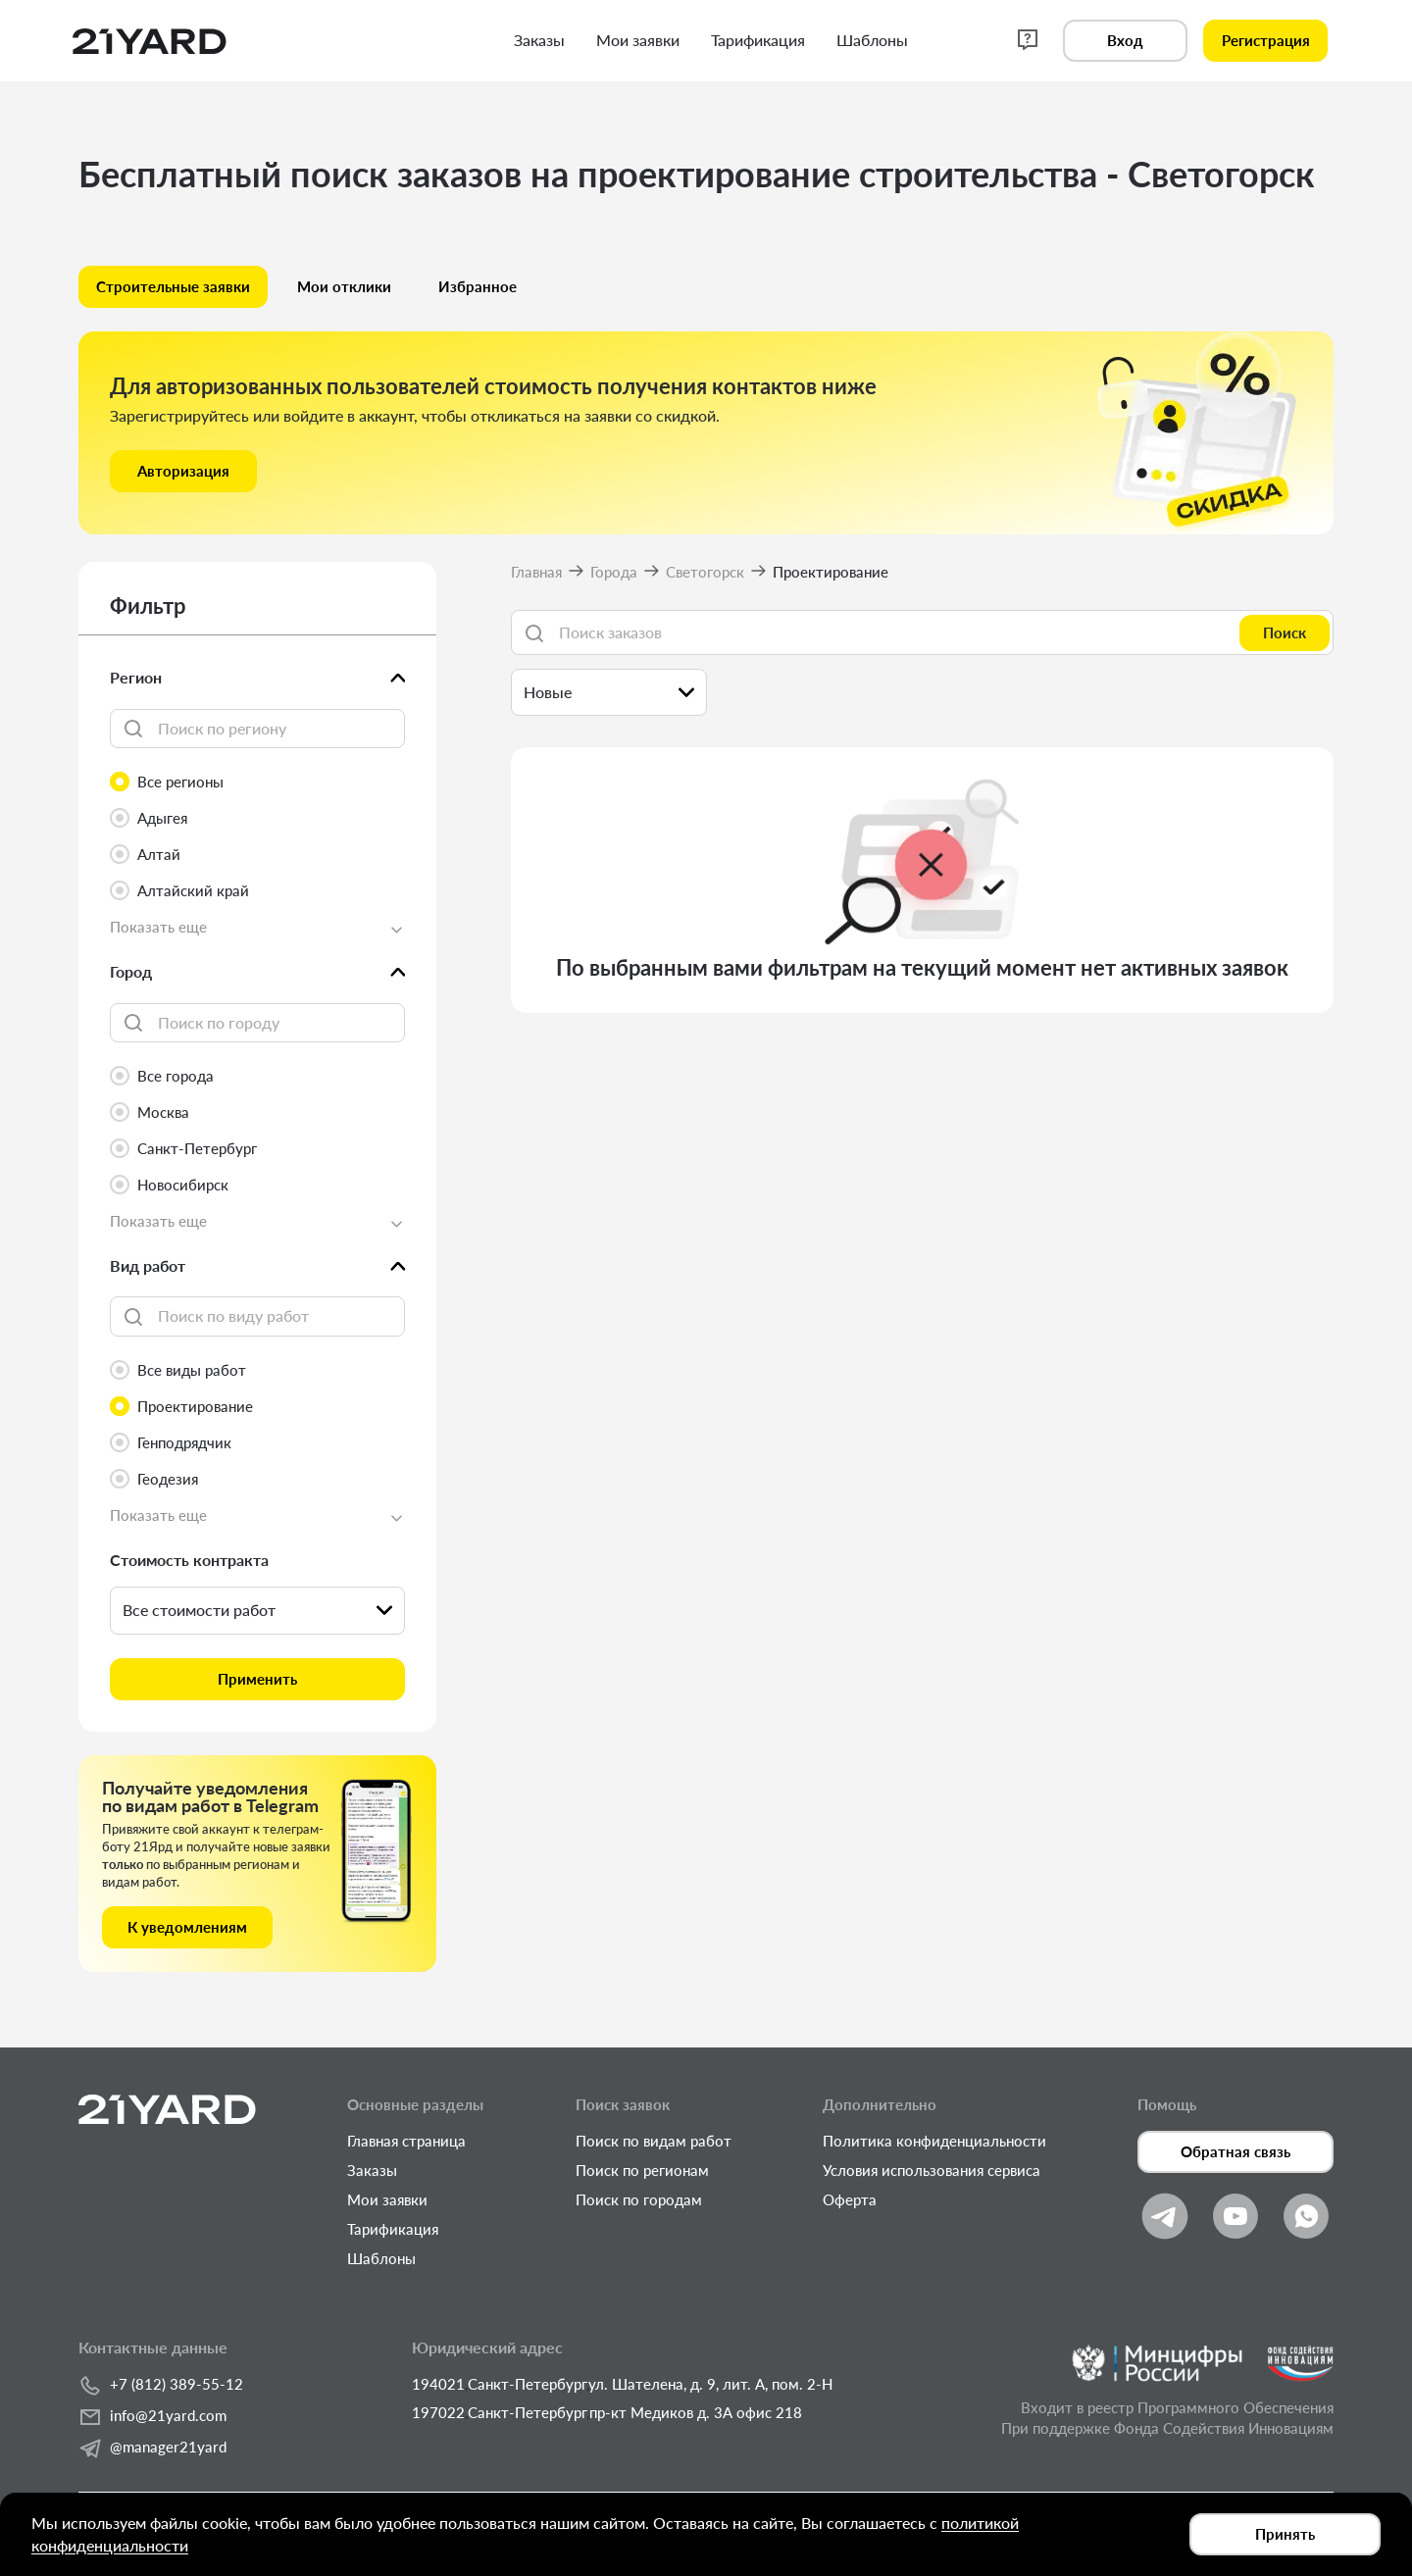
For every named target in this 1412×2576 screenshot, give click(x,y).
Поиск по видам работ (653, 2140)
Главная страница (406, 2140)
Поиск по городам (639, 2199)
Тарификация (392, 2229)
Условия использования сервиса (931, 2170)
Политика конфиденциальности (934, 2140)
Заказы (372, 2170)
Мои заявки (387, 2199)
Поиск (1284, 632)
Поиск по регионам (642, 2170)
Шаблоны (381, 2258)
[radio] (257, 782)
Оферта (850, 2199)
